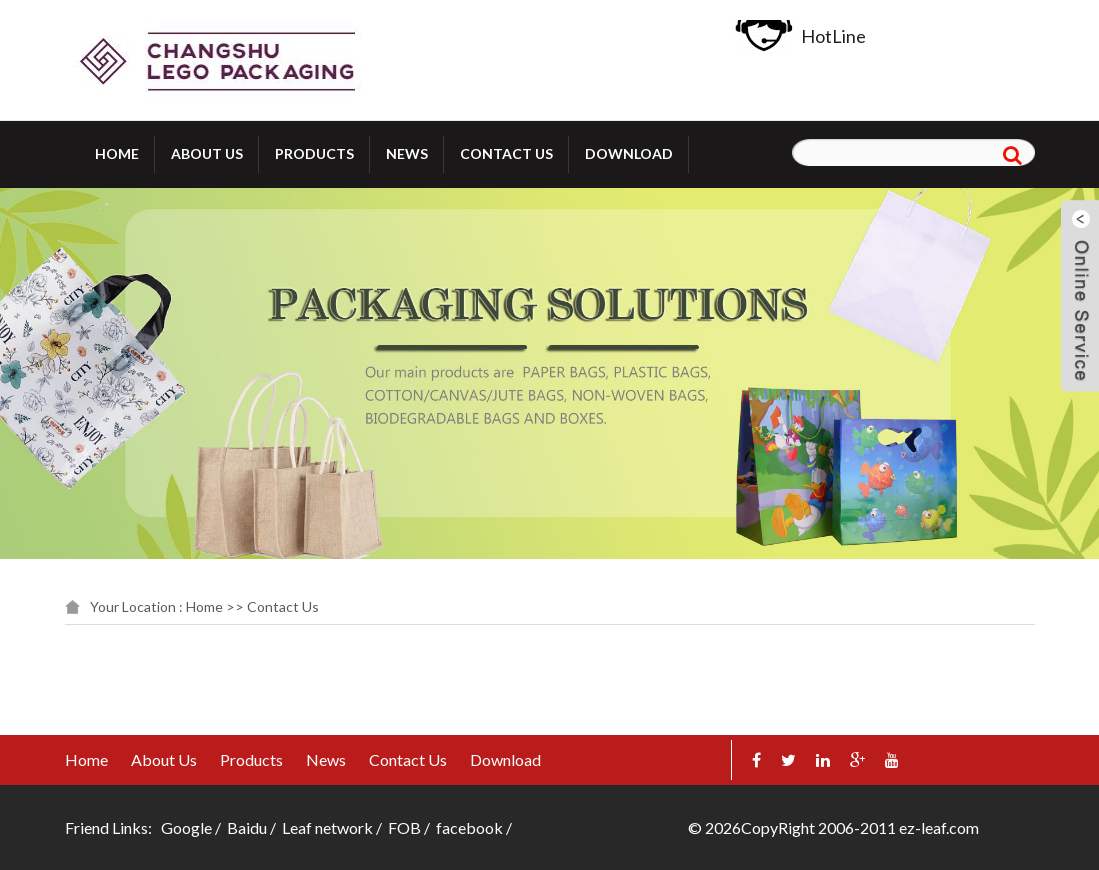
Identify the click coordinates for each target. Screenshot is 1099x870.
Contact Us (506, 153)
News (407, 153)
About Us (207, 153)
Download (629, 153)
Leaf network (327, 827)
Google (186, 827)
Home (117, 153)
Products (314, 153)
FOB (404, 827)
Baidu (247, 827)
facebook (469, 827)
